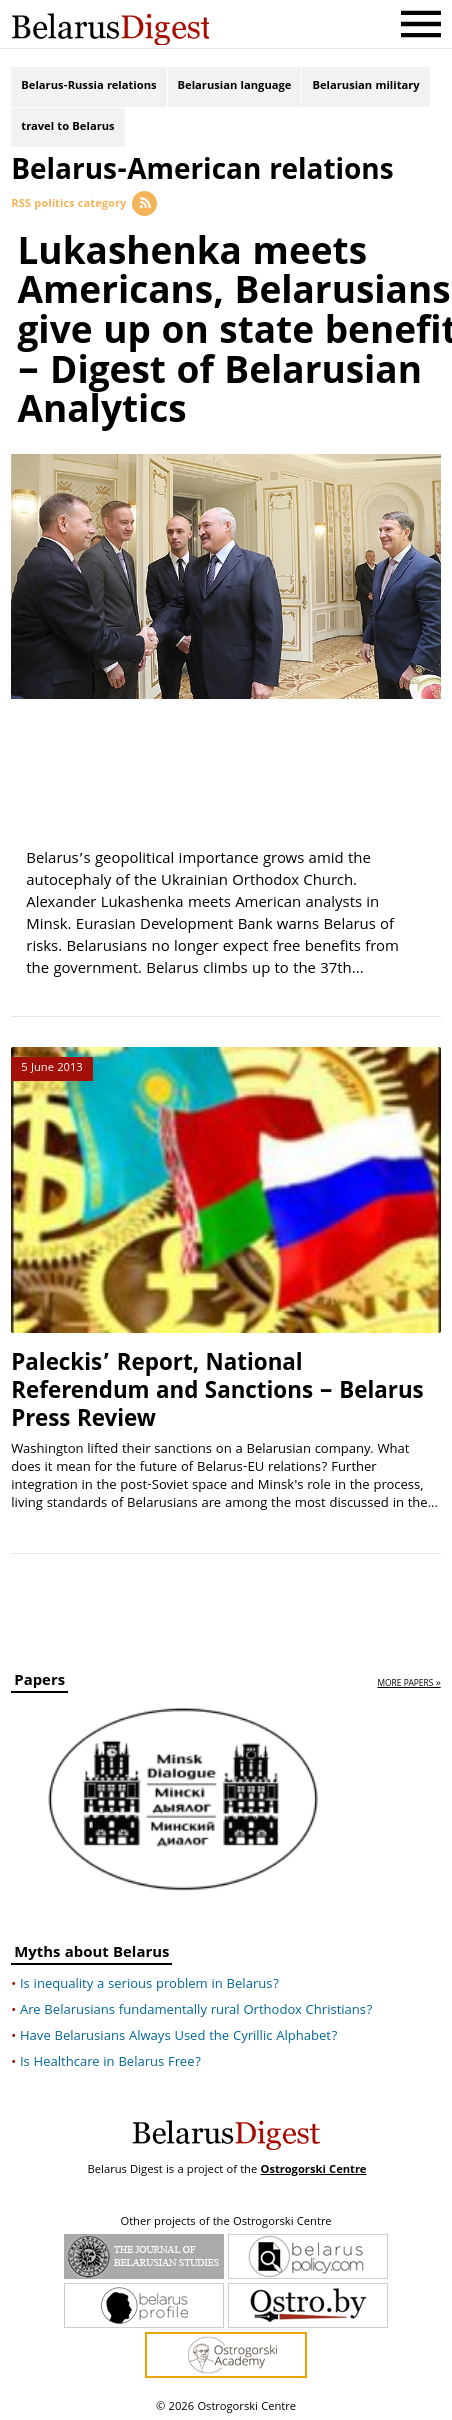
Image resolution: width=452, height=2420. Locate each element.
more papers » (408, 1680)
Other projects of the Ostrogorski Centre (225, 2219)
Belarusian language (235, 87)
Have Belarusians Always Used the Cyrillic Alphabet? (178, 2033)
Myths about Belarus (91, 1951)
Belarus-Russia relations (88, 87)
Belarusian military (365, 87)
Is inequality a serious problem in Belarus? (149, 1981)
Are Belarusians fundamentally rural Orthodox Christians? (196, 2007)
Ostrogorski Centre (313, 2166)
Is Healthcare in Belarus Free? (110, 2059)
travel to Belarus (67, 130)
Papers (39, 1679)
